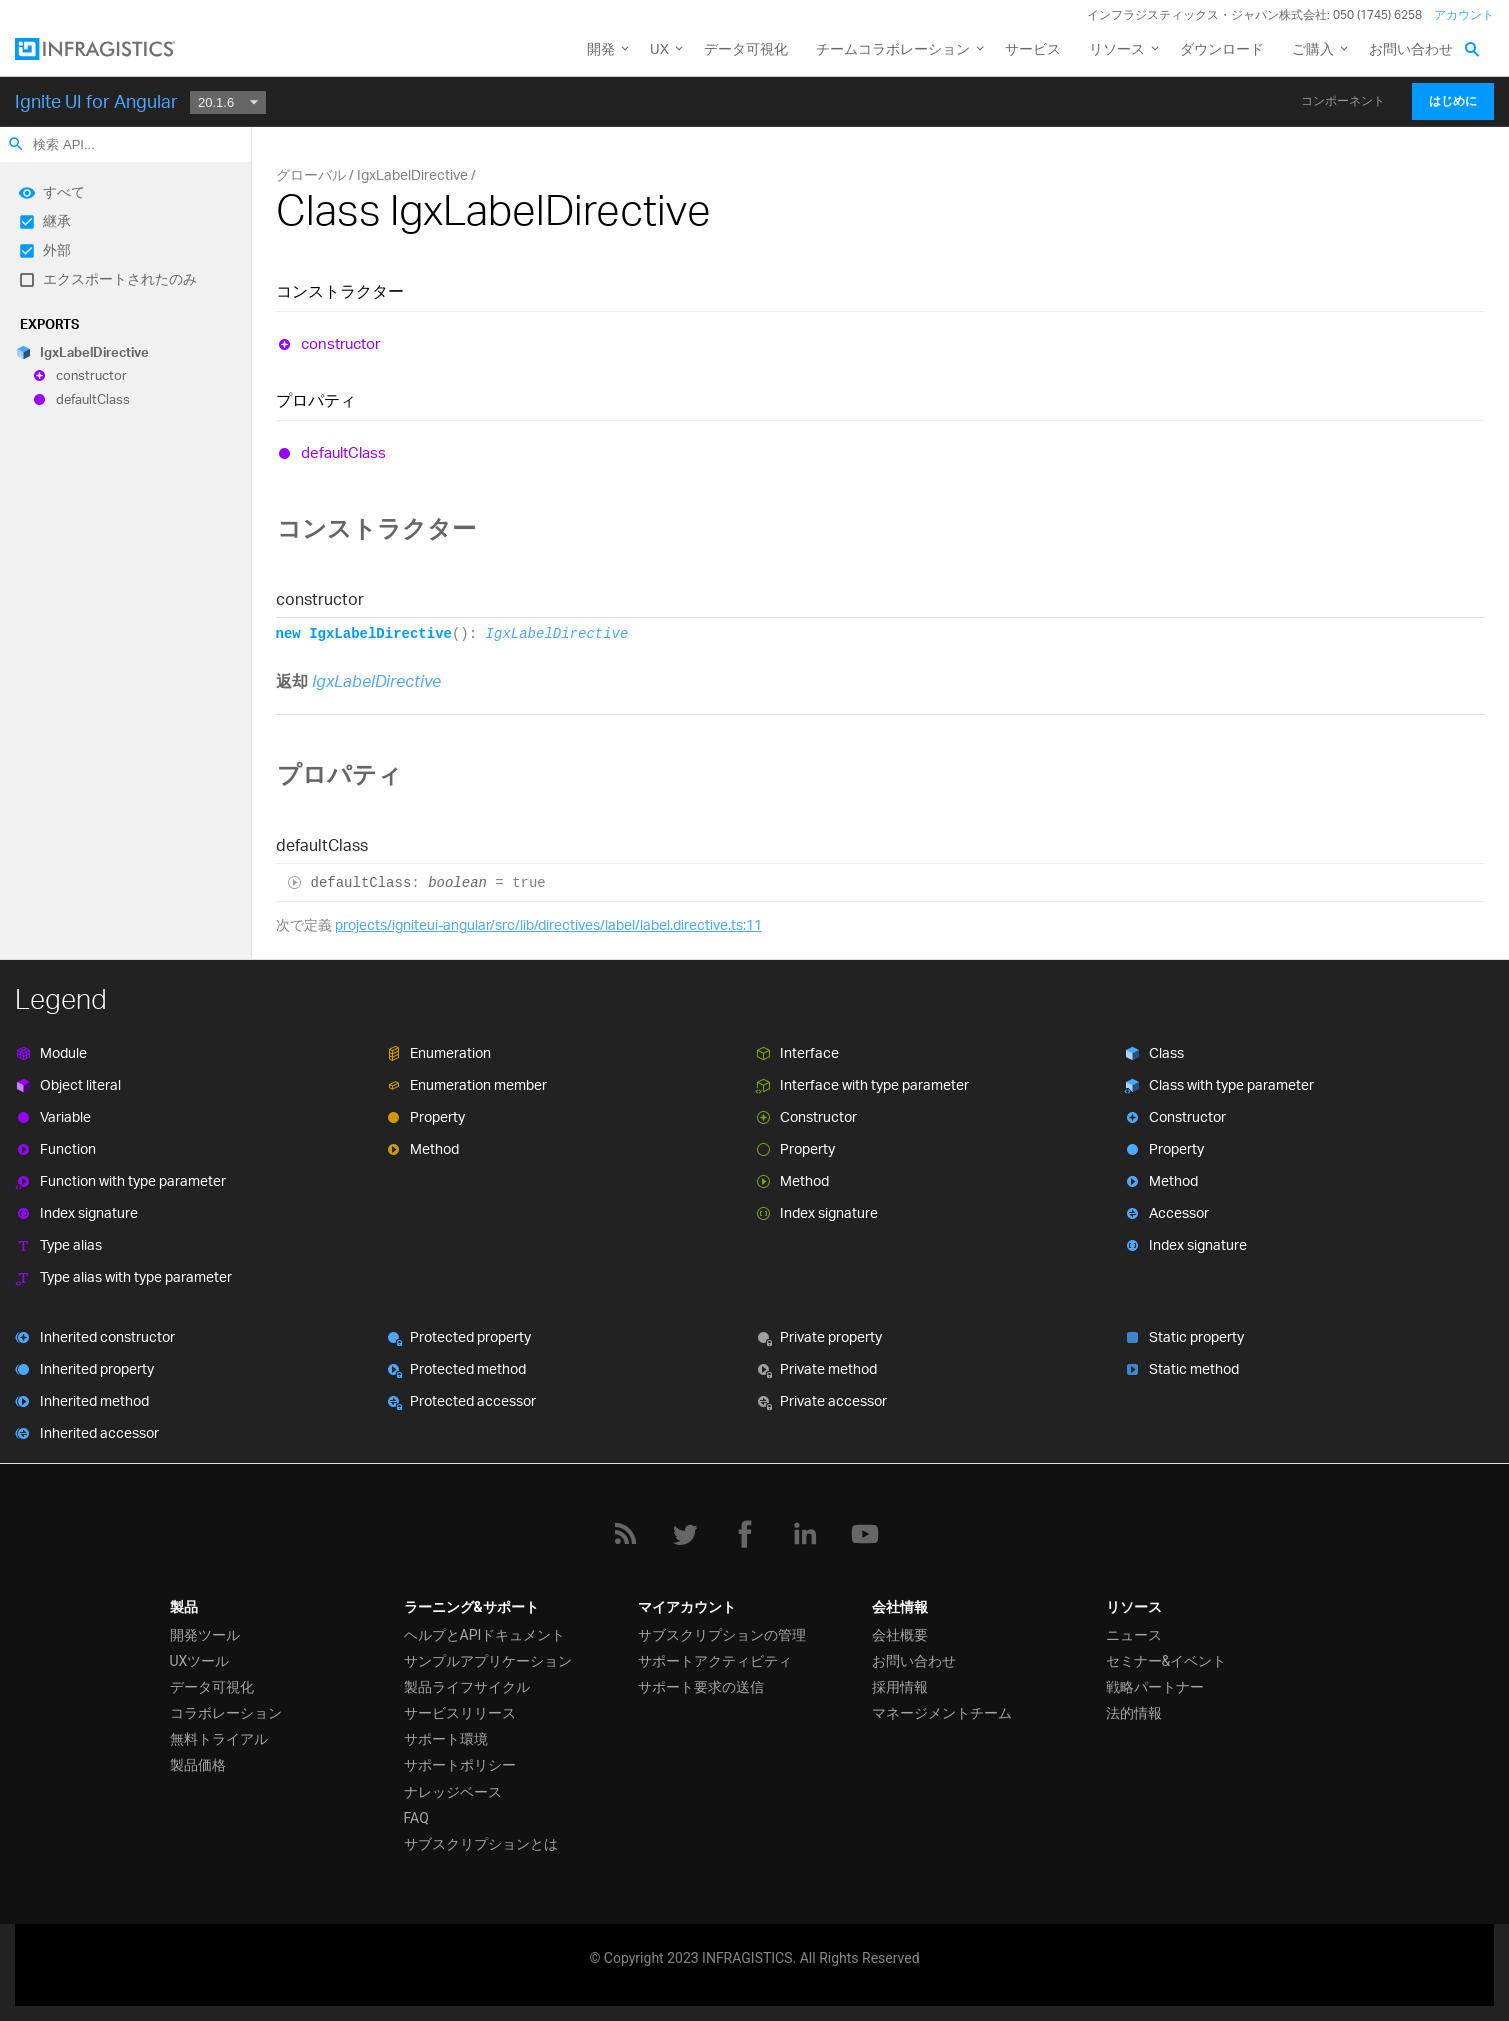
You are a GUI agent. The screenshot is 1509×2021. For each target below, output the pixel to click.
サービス (1033, 48)
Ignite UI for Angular (96, 101)
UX (659, 48)
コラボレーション (226, 1713)
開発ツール (205, 1635)
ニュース (1134, 1635)
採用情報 (900, 1687)
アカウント (1464, 14)
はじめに (1453, 101)
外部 (57, 249)
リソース (1117, 48)
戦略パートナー (1155, 1687)
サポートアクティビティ (715, 1661)
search (16, 144)
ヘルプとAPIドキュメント (485, 1635)
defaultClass (93, 399)
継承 (57, 220)
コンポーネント (1343, 101)
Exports (49, 324)
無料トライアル (219, 1739)
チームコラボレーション (893, 48)
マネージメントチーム (942, 1713)
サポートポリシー (460, 1765)
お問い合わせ (1411, 48)
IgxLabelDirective (94, 352)
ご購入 (1313, 48)
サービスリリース (460, 1713)
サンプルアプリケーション (488, 1661)
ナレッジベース (453, 1792)
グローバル (311, 174)
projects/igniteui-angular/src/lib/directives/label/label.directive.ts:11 (548, 924)
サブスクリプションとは (481, 1844)
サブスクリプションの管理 (722, 1635)
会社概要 (900, 1635)
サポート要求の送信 (701, 1687)
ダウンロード (1222, 48)
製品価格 (198, 1765)
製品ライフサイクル (467, 1687)
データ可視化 (746, 48)
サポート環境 (446, 1739)
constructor (91, 376)
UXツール (200, 1661)
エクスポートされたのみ (120, 278)
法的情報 (1134, 1713)
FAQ (416, 1818)
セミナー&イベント (1166, 1661)
